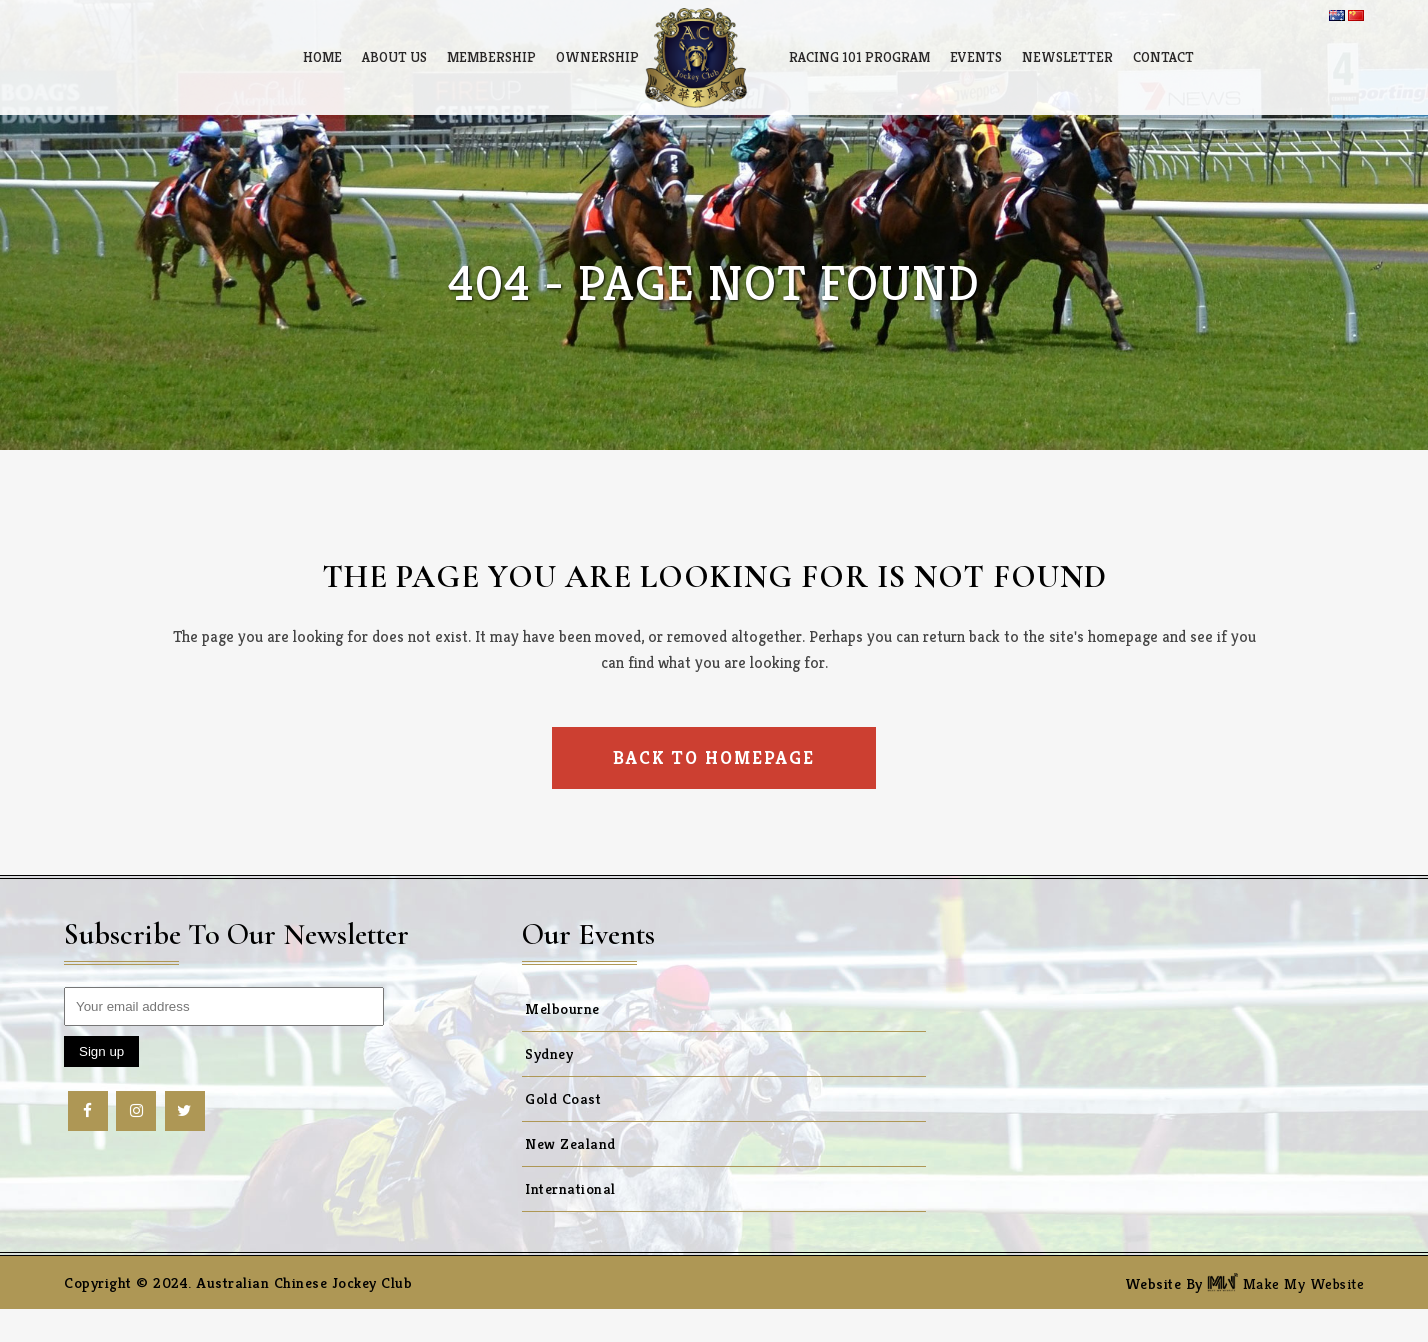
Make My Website (1285, 1283)
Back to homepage (714, 757)
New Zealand (570, 1143)
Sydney (549, 1053)
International (570, 1188)
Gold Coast (563, 1098)
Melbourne (562, 1008)
